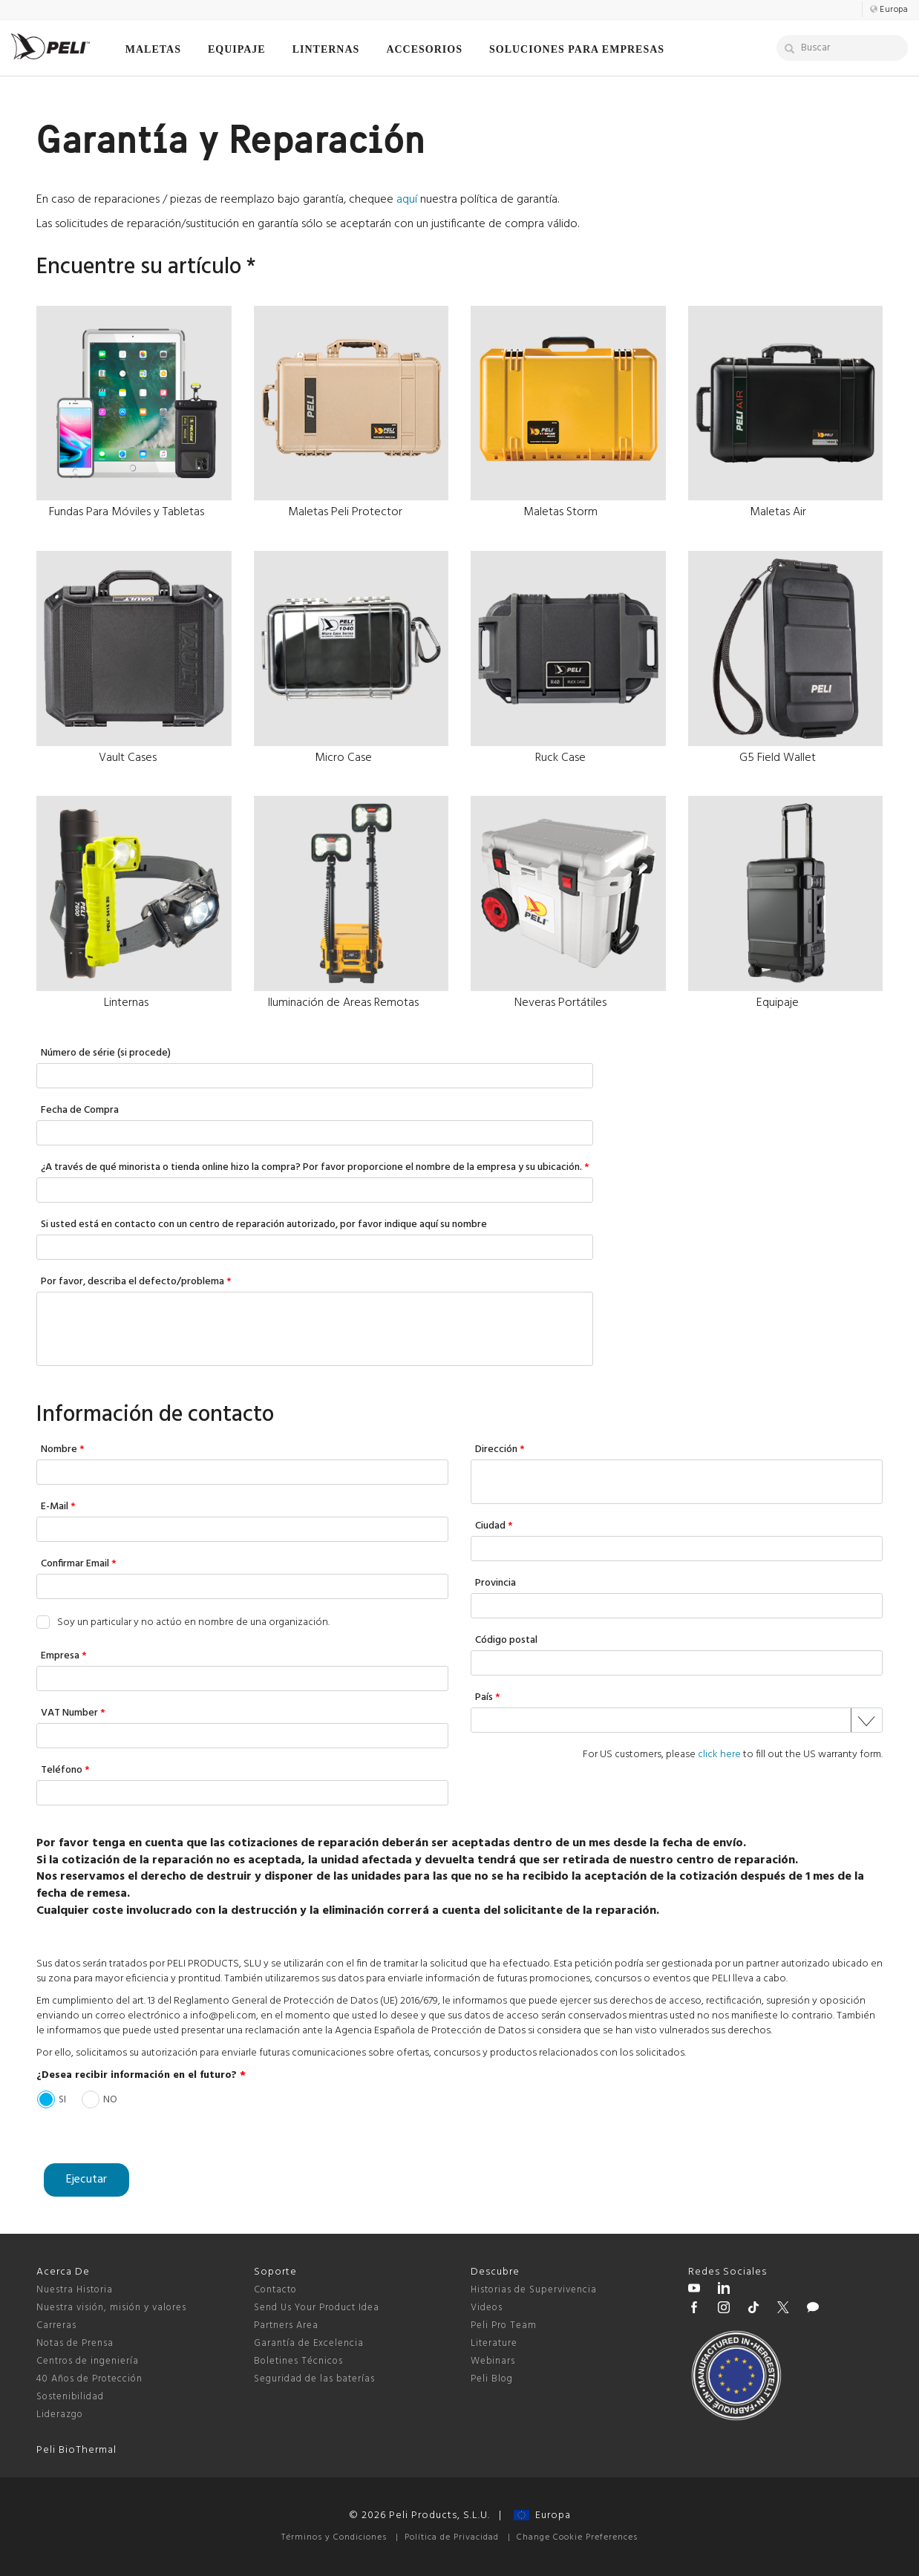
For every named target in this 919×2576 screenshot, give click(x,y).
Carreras (56, 2325)
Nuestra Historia (74, 2290)
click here (719, 1754)
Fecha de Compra (80, 1111)
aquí (406, 199)
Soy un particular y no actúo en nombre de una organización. (193, 1622)
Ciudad (494, 1526)
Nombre (63, 1450)
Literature (494, 2343)
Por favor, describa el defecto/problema (136, 1282)
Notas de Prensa (75, 2343)
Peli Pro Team (504, 2325)
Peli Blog (492, 2379)
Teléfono (65, 1771)
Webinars (493, 2361)
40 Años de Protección (89, 2379)
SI (62, 2099)
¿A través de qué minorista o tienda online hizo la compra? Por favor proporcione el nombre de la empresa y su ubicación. (315, 1168)
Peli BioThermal (76, 2450)
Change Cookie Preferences (577, 2537)
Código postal (506, 1641)
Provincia (495, 1584)
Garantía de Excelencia (309, 2343)
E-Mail (58, 1507)
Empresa (64, 1656)
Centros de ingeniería (87, 2361)
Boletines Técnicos (298, 2361)
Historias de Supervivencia (534, 2290)
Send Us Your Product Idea (316, 2307)
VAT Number (73, 1714)
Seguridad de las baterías (314, 2379)
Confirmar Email (79, 1564)
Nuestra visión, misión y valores (111, 2307)
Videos (487, 2307)
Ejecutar (86, 2179)
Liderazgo (59, 2414)
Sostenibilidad (70, 2397)
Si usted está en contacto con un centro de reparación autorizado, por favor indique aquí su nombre (264, 1225)
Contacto (275, 2290)
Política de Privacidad (452, 2537)
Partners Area (286, 2325)
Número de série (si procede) (106, 1054)
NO (110, 2099)
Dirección (500, 1450)
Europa (542, 2515)
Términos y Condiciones (334, 2537)
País (487, 1698)
